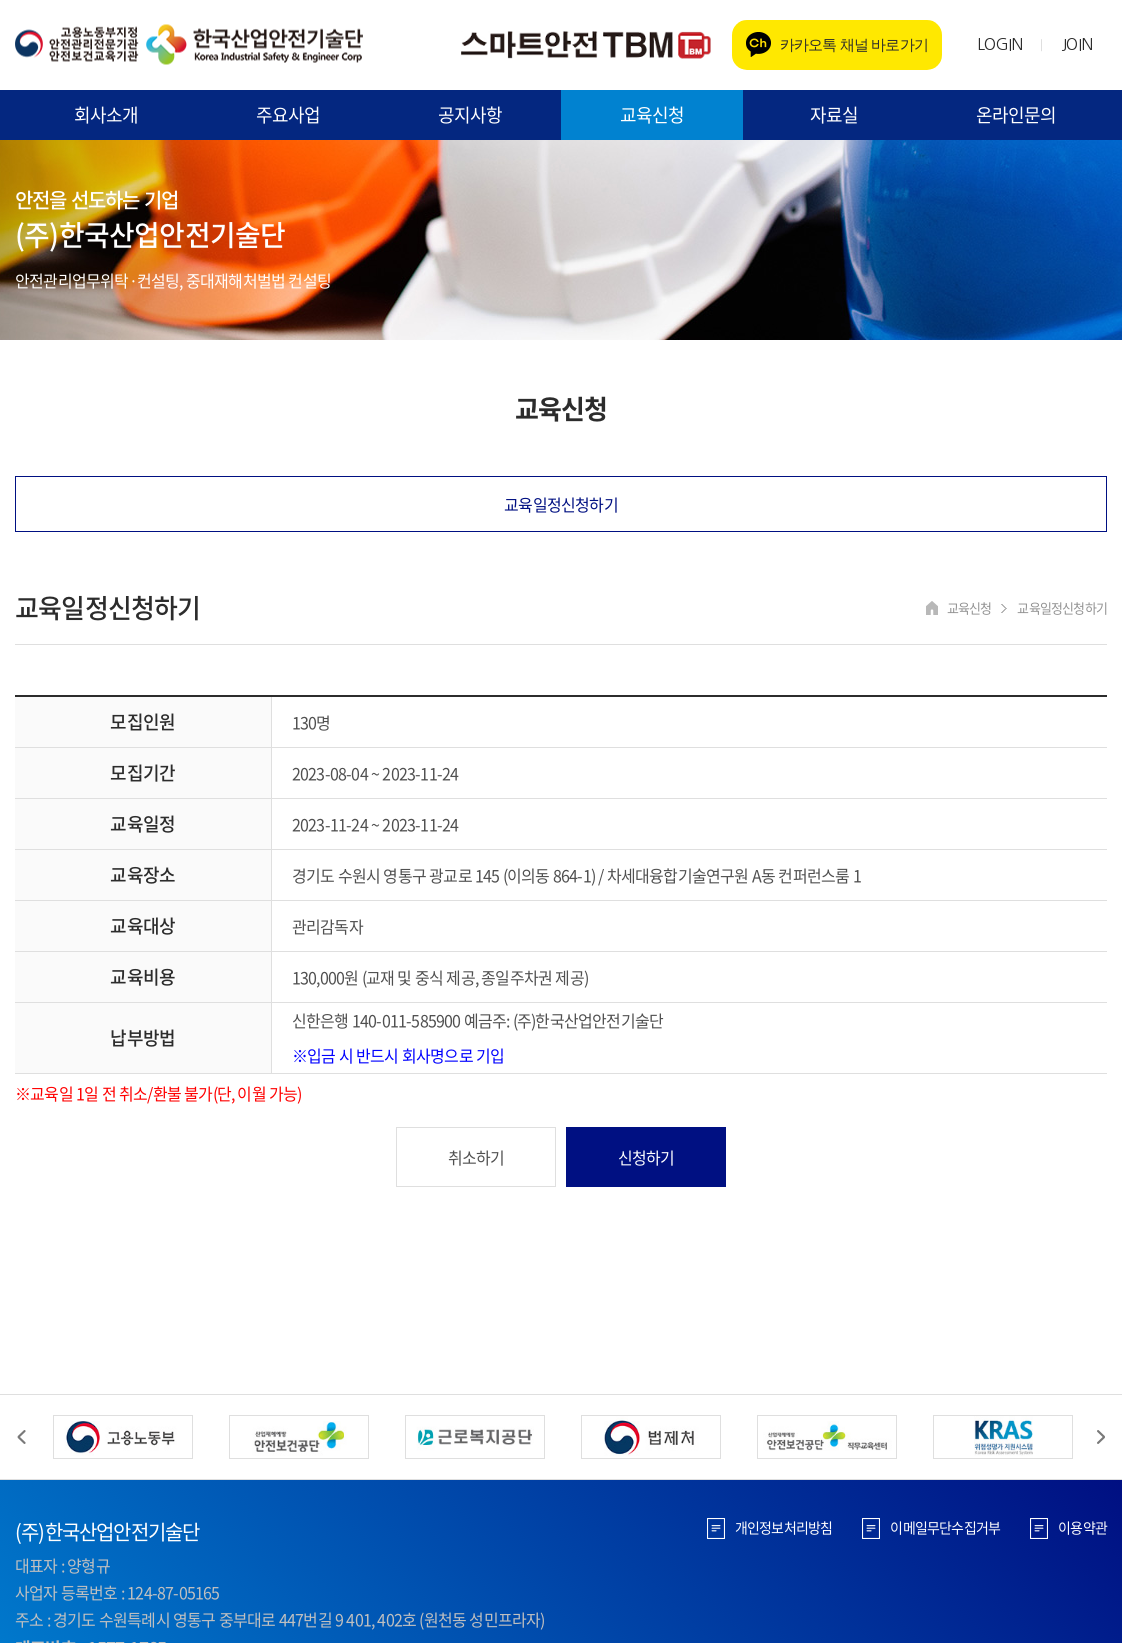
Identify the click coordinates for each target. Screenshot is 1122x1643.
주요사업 (288, 114)
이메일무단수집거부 (945, 1527)
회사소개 (106, 114)
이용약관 (1082, 1527)
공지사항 (470, 114)
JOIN (1077, 44)
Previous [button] (21, 1437)
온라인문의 (1016, 114)
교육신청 (652, 114)
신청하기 (646, 1157)
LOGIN (999, 44)
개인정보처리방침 (784, 1527)
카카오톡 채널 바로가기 (854, 44)
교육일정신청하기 (561, 504)
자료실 (834, 114)
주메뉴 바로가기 (0, 0)
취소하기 (476, 1157)
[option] (123, 1437)
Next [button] (1100, 1437)
